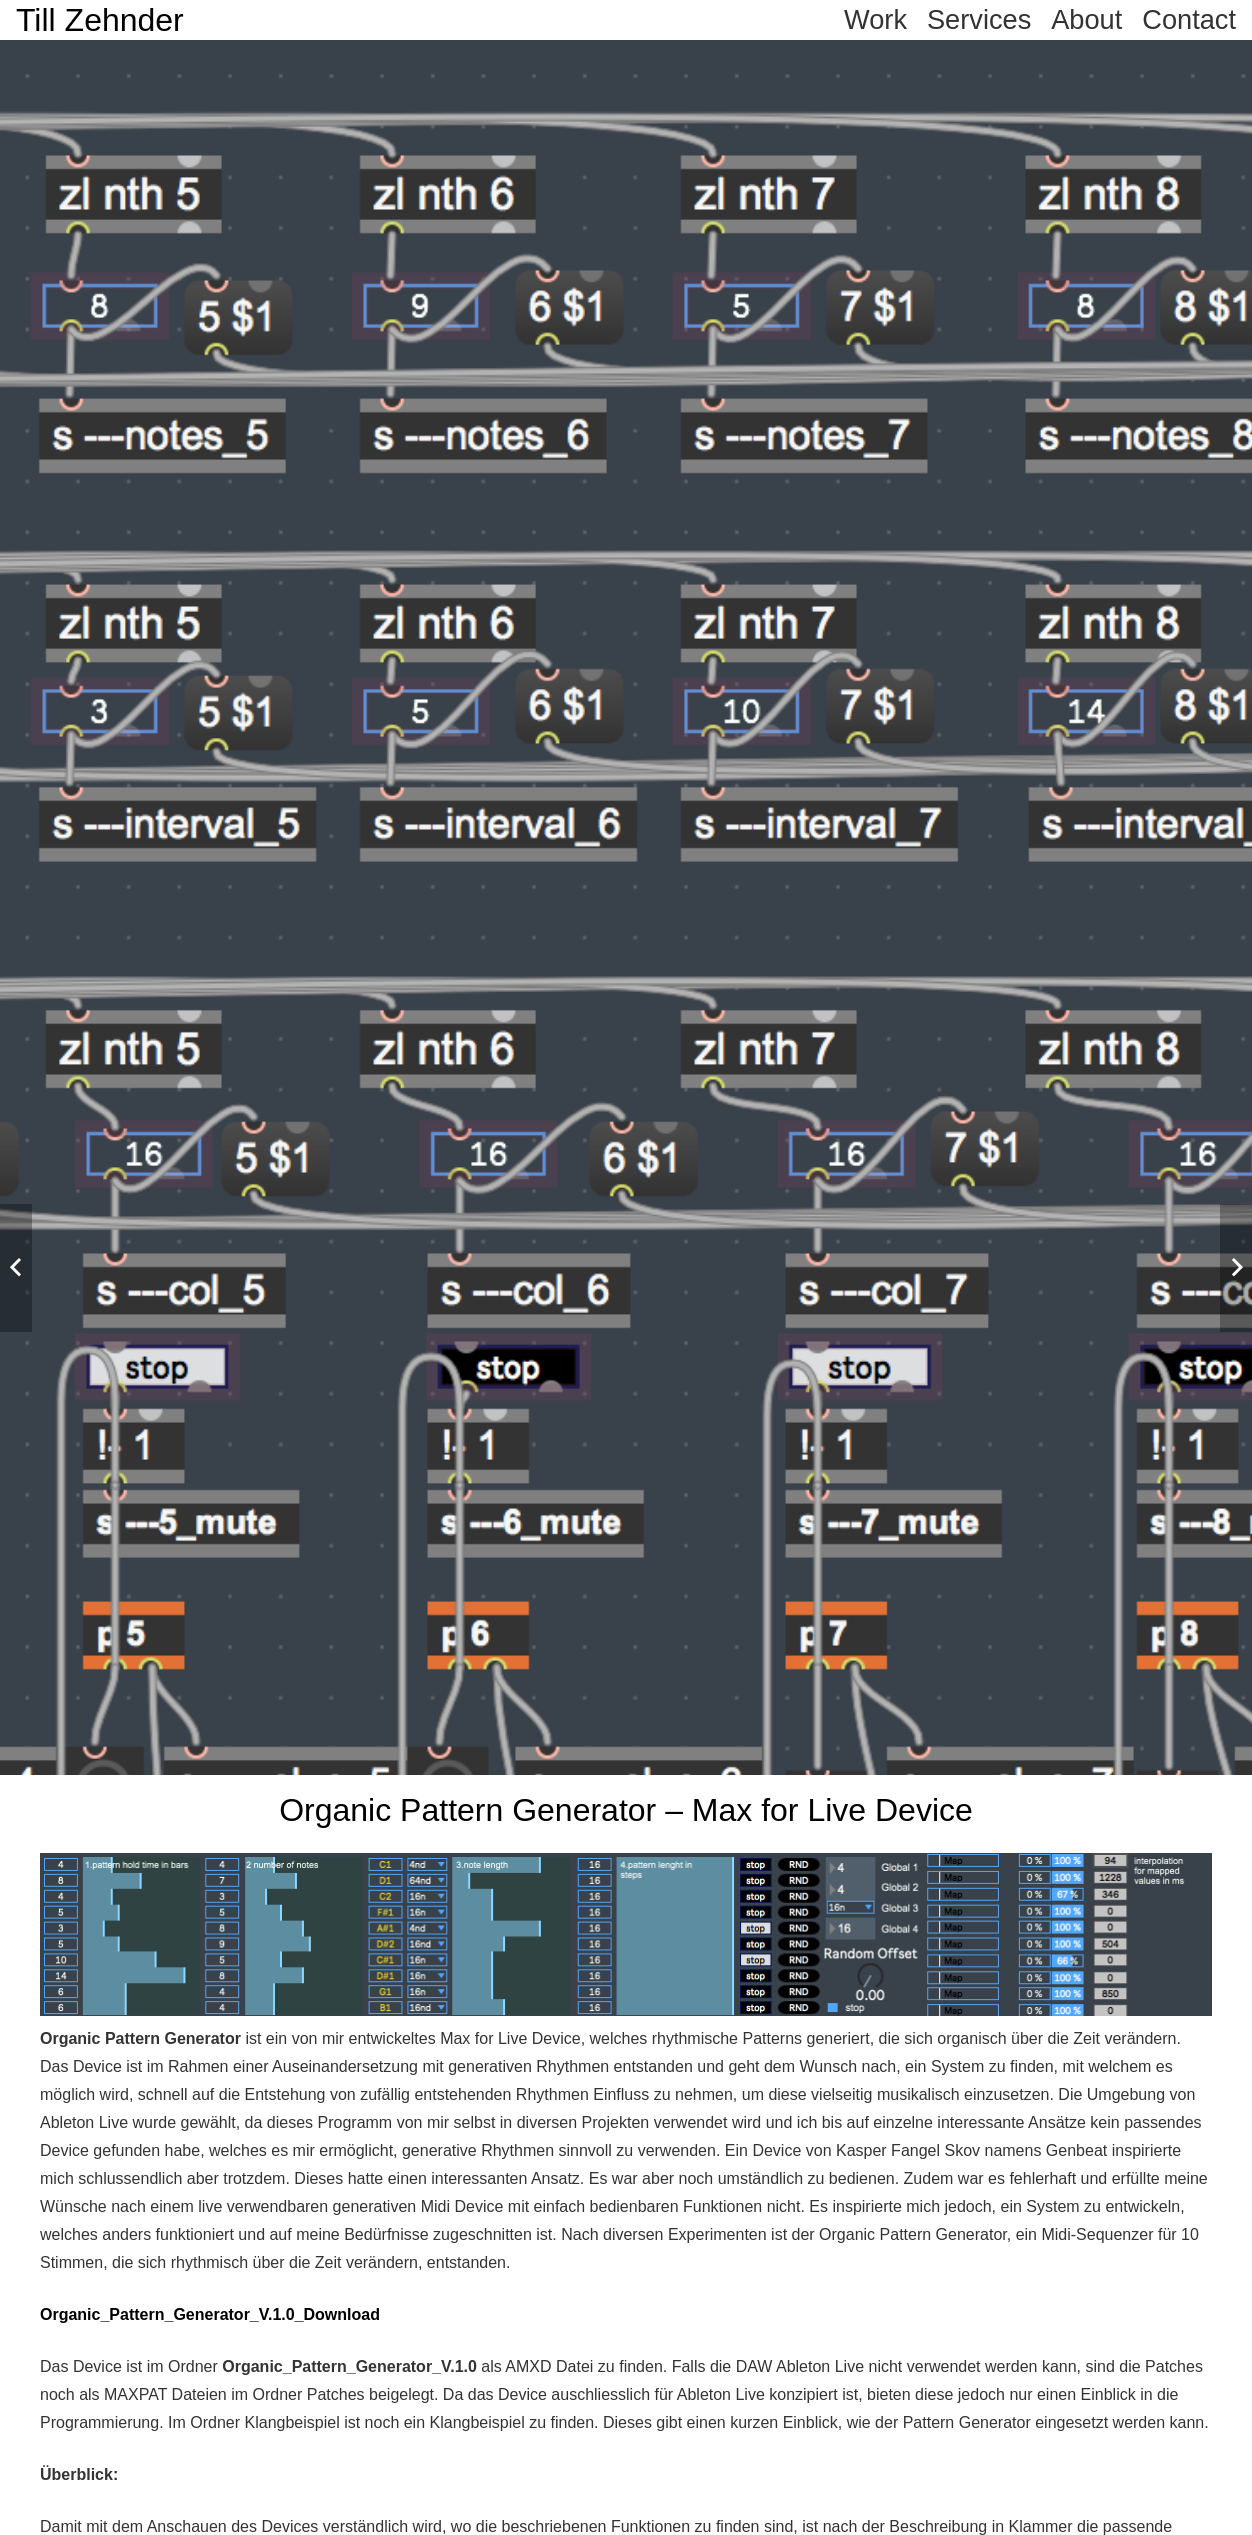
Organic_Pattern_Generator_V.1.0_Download (210, 2314)
